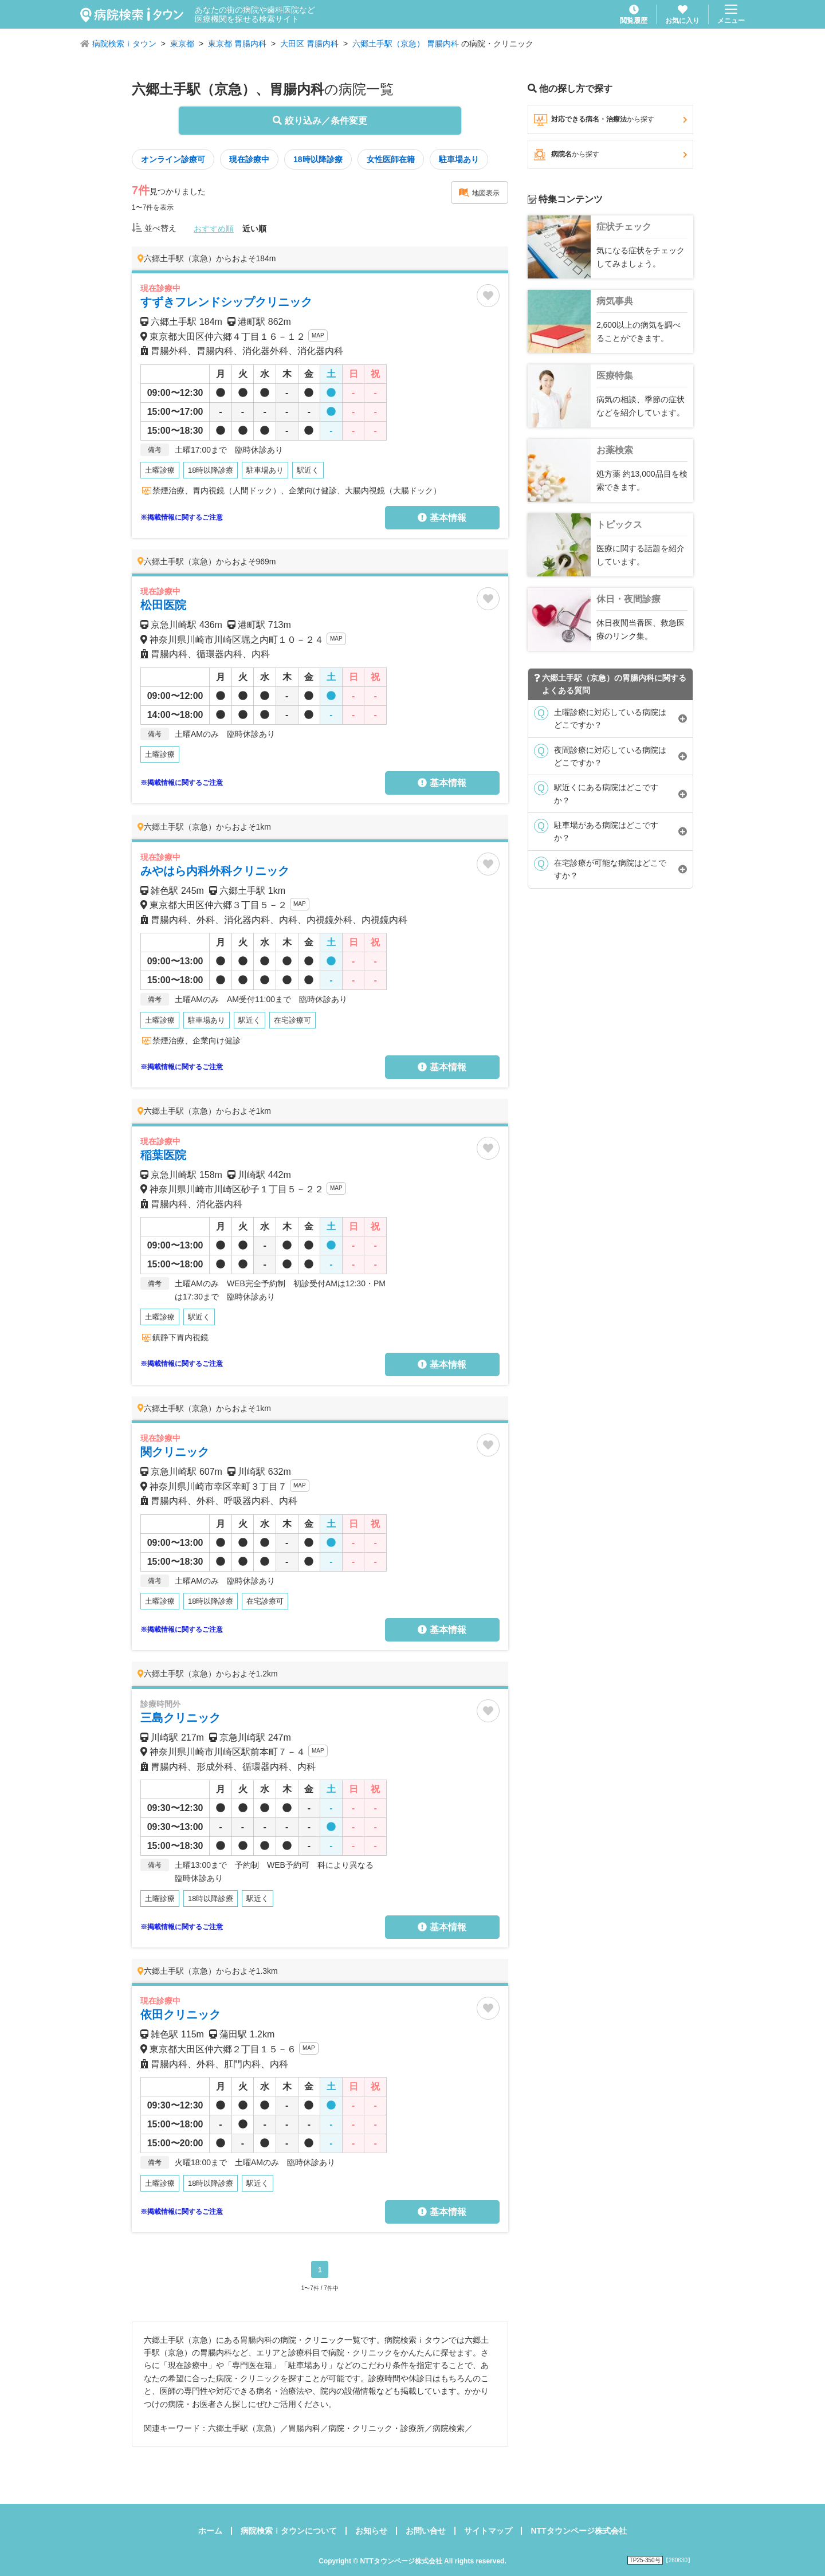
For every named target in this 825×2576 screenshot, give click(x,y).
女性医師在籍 (391, 159)
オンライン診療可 (173, 159)
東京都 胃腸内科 (237, 43)
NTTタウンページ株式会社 (578, 2530)
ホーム (210, 2530)
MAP (318, 335)
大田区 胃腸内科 (309, 43)
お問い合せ (426, 2530)
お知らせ (371, 2530)
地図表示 (479, 192)
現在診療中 (249, 159)
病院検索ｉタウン (124, 43)
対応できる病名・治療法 (610, 119)
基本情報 (442, 518)
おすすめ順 (214, 228)
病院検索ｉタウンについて (289, 2530)
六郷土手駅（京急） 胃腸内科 (405, 43)
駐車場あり (459, 159)
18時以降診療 (318, 159)
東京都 (182, 43)
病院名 (610, 154)
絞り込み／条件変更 (320, 120)
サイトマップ (488, 2530)
